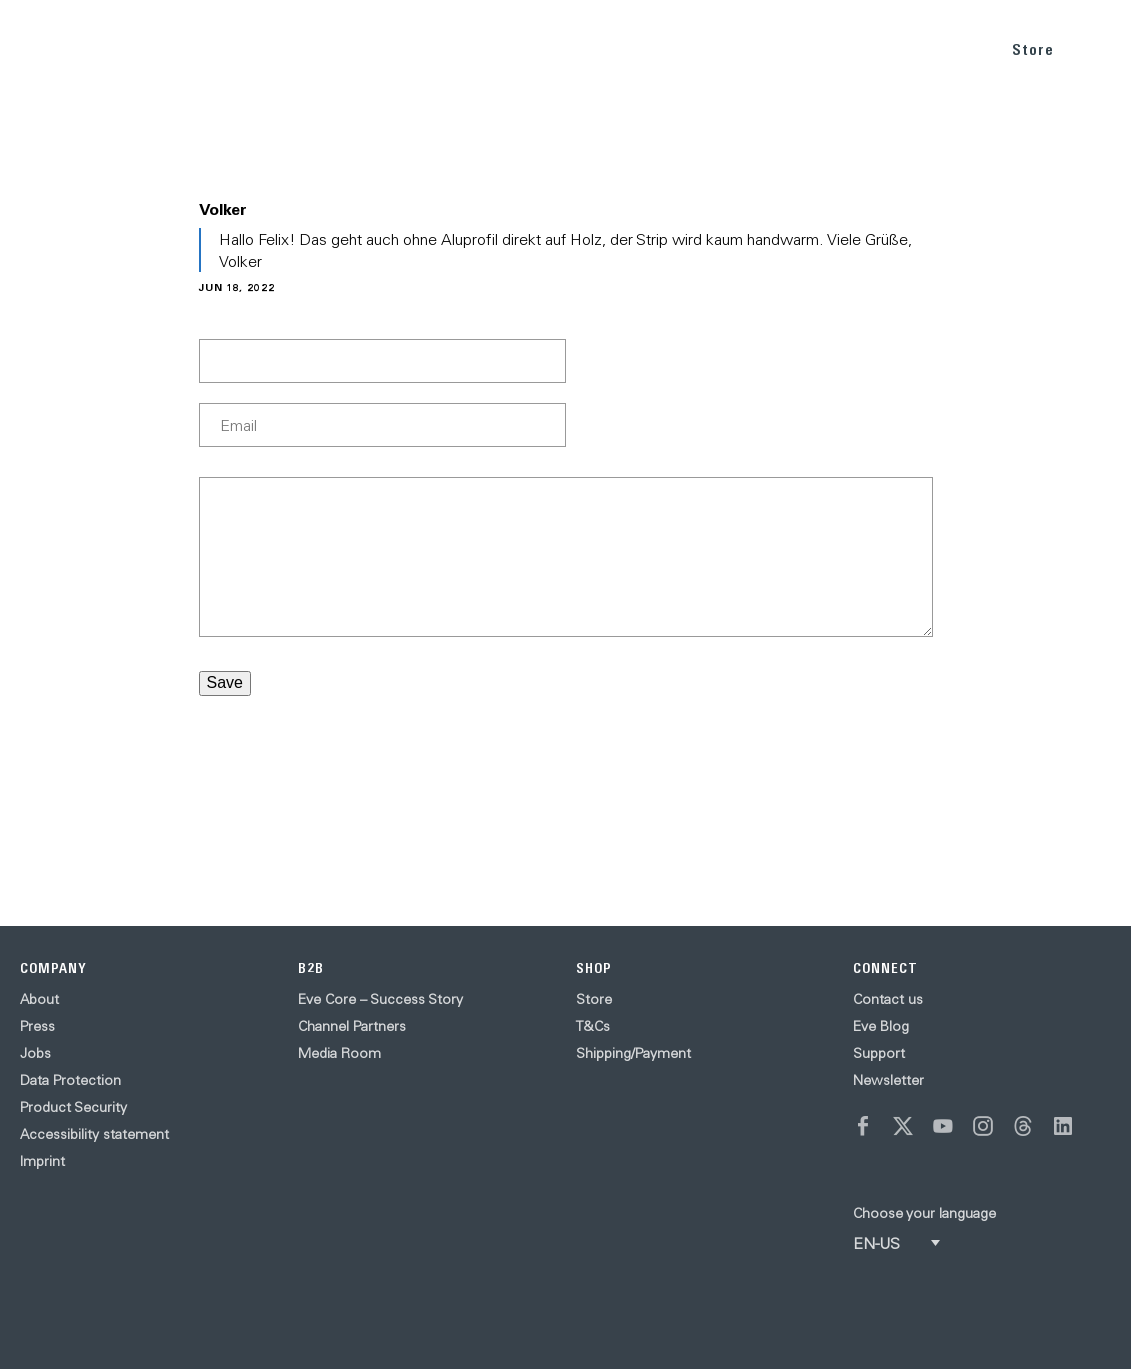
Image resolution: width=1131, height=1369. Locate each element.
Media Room (339, 1053)
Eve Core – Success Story (380, 999)
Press (37, 1026)
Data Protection (70, 1080)
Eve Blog (881, 1026)
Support (879, 1053)
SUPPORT (945, 48)
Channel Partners (352, 1026)
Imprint (42, 1161)
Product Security (73, 1107)
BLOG (869, 48)
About (39, 999)
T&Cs (593, 1026)
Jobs (35, 1053)
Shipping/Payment (633, 1053)
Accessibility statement (94, 1134)
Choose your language (924, 1213)
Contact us (888, 999)
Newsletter (888, 1080)
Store (1033, 49)
